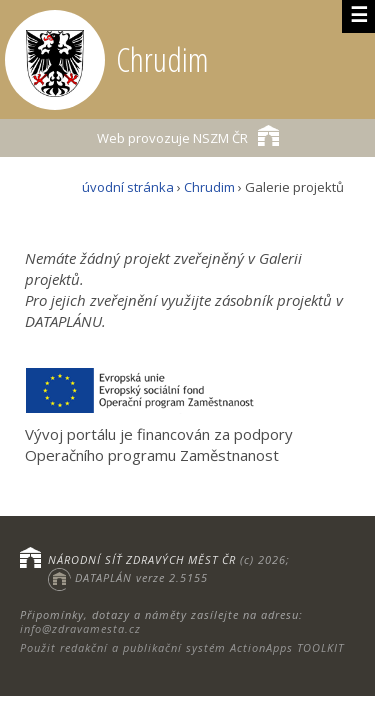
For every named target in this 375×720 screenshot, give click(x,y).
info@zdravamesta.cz (80, 628)
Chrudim (209, 187)
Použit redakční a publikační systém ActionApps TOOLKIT (182, 647)
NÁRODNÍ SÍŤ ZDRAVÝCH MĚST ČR (142, 559)
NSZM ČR (188, 135)
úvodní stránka (128, 187)
